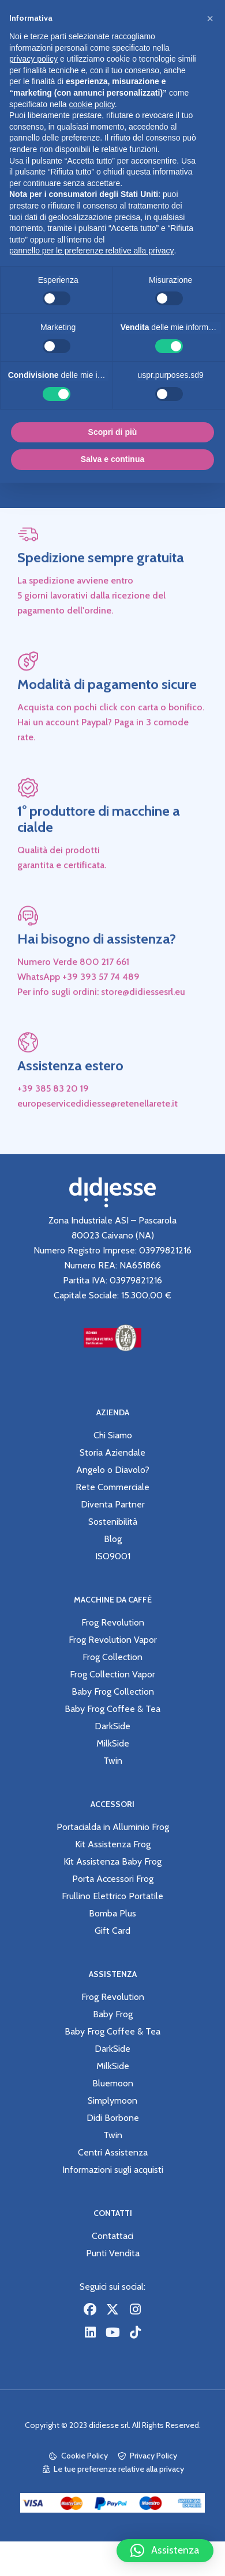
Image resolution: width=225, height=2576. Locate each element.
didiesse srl (109, 2425)
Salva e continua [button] (112, 459)
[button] (165, 2550)
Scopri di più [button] (112, 432)
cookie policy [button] (92, 104)
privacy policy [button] (33, 58)
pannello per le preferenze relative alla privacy (91, 250)
